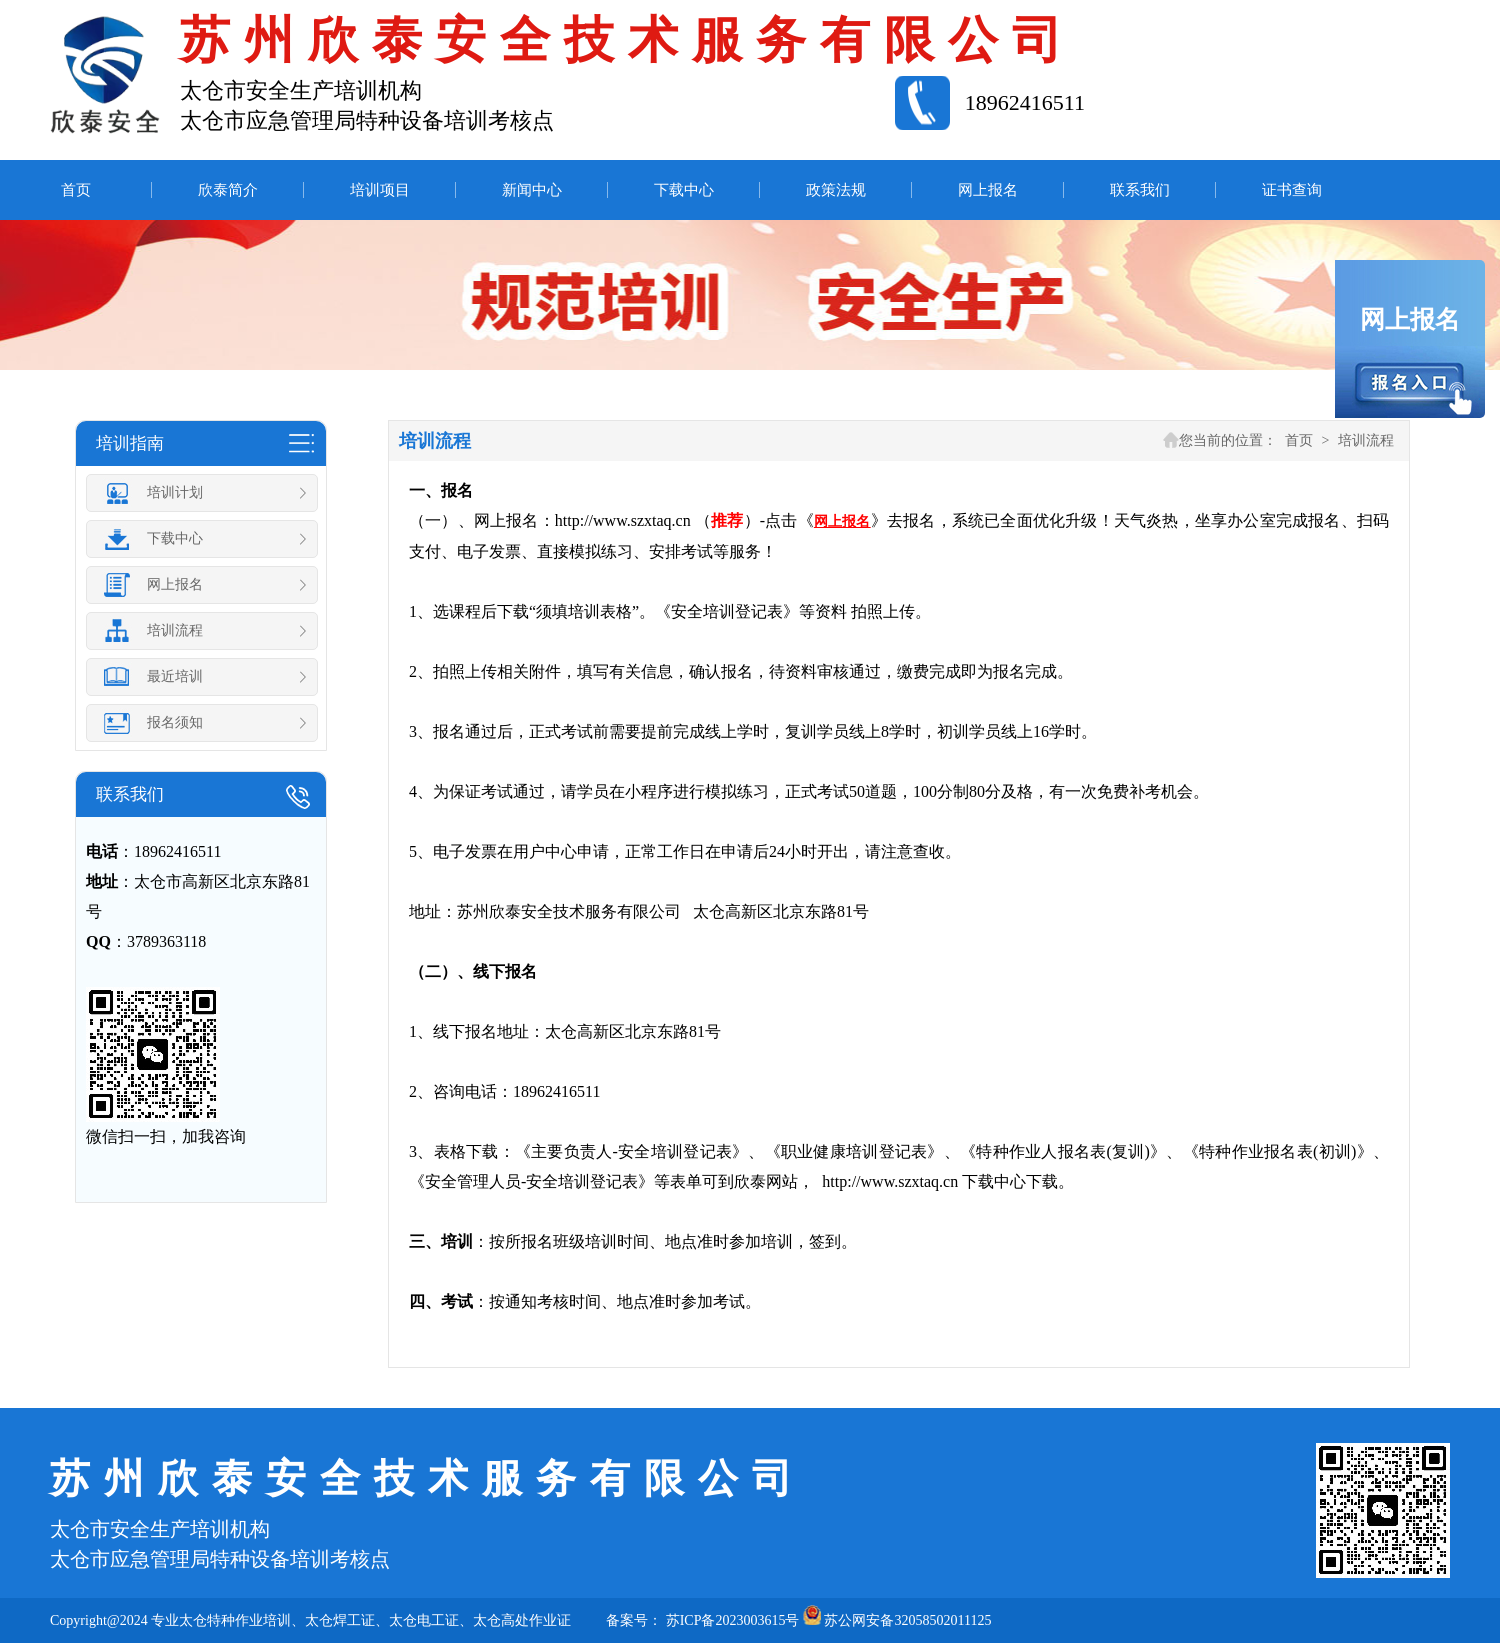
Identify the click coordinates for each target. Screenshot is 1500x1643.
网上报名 (988, 190)
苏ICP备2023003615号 (733, 1620)
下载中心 (684, 190)
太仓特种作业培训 (235, 1620)
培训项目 (380, 190)
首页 (76, 190)
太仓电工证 (424, 1620)
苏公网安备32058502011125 (907, 1620)
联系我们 (1140, 190)
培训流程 (206, 631)
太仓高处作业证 (522, 1620)
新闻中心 (532, 190)
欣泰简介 (228, 190)
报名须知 (206, 723)
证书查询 (1292, 190)
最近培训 (206, 677)
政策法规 (836, 190)
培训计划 (206, 493)
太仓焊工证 (340, 1620)
